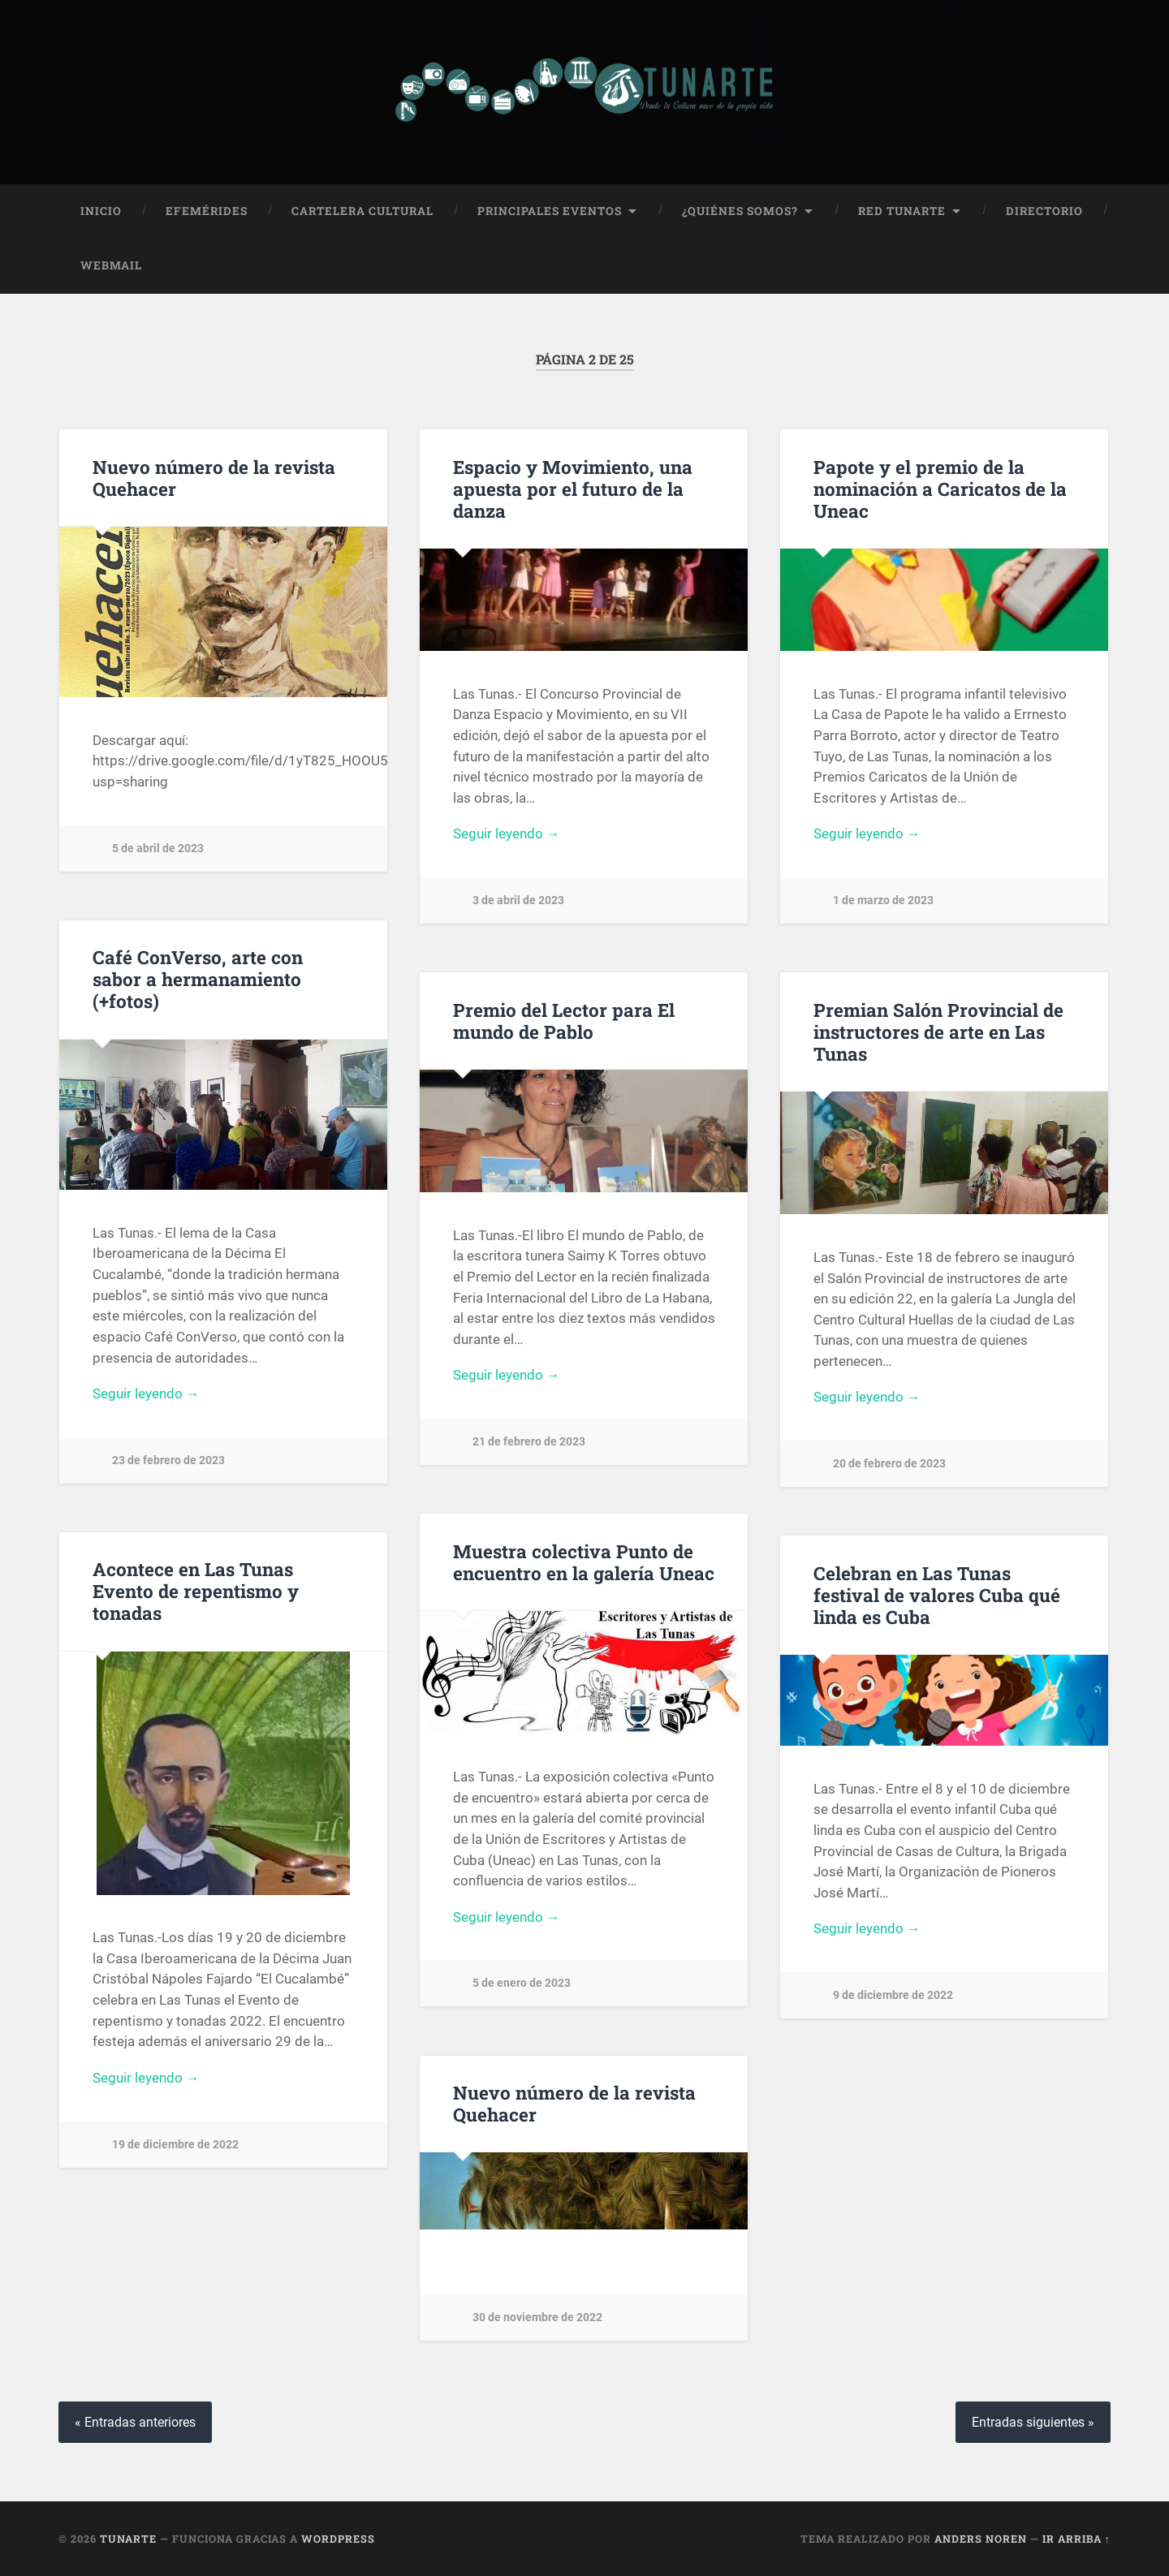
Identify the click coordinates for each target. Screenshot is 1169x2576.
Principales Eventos (549, 210)
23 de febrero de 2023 (168, 1460)
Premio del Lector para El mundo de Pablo (564, 1020)
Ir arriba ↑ (1076, 2537)
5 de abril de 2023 (158, 848)
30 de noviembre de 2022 (537, 2317)
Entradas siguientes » (1033, 2421)
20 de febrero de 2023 (889, 1464)
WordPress (338, 2537)
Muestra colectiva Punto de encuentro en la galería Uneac (583, 1561)
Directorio (1044, 210)
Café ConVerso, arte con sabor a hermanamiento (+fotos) (198, 979)
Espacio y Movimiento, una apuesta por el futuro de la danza (572, 488)
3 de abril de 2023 (518, 900)
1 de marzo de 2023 (883, 900)
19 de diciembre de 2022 (175, 2144)
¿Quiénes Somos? (740, 210)
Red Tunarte (902, 210)
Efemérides (207, 210)
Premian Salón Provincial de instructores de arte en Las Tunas (938, 1031)
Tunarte (128, 2537)
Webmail (111, 265)
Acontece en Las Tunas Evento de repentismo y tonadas (196, 1591)
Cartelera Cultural (362, 210)
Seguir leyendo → (506, 833)
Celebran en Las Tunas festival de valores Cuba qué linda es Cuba (936, 1594)
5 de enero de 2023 (521, 1983)
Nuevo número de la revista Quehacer (214, 477)
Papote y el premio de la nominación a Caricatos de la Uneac (940, 488)
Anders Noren (980, 2537)
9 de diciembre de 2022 (893, 1995)
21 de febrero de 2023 (528, 1442)
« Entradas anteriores (135, 2421)
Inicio (101, 210)
